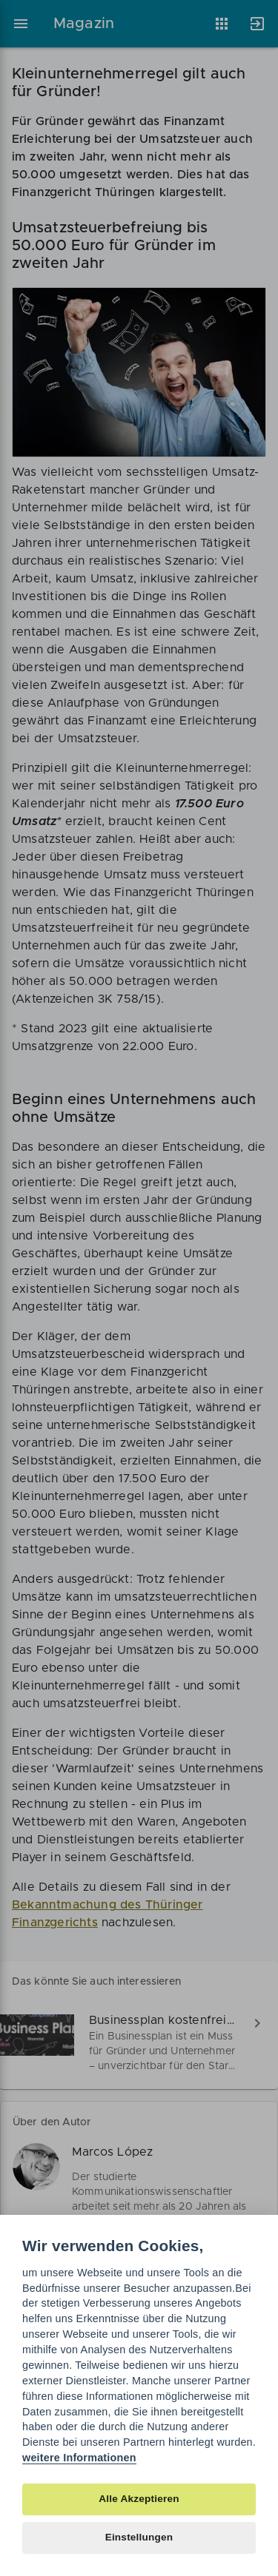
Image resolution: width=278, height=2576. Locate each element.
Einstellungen (139, 2537)
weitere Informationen (79, 2458)
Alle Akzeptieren (139, 2498)
